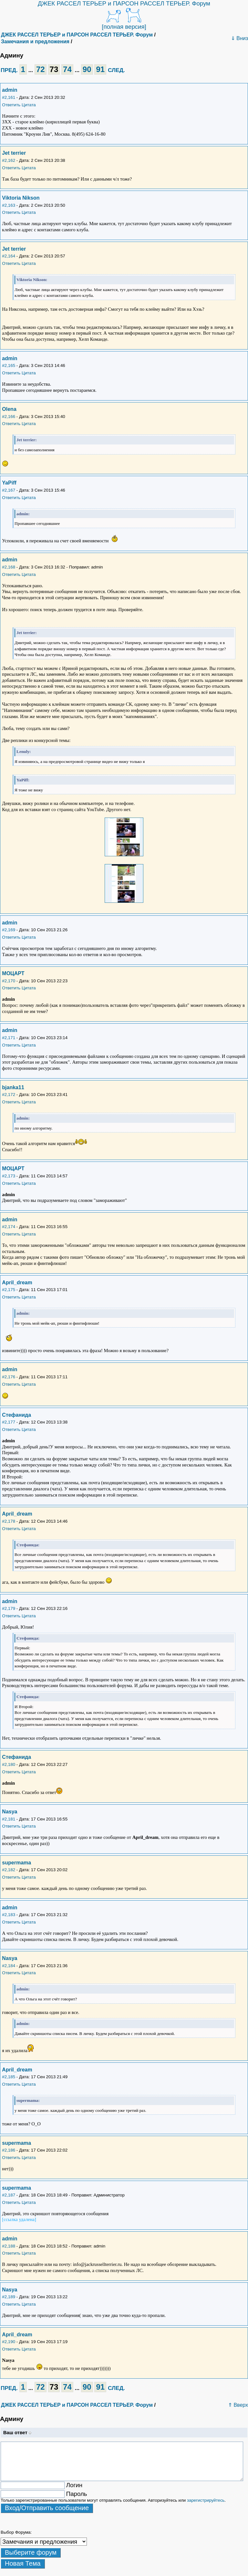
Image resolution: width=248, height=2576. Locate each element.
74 (67, 69)
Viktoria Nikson (20, 198)
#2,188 (8, 2246)
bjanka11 (13, 1087)
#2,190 (8, 2341)
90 (87, 69)
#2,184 (8, 1965)
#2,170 (8, 980)
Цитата (29, 104)
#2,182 (8, 1869)
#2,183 (8, 1914)
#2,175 (8, 1289)
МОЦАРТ (13, 973)
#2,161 (8, 97)
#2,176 (8, 1376)
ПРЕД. (9, 70)
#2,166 (8, 416)
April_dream (17, 1282)
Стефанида (16, 1415)
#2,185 (8, 2076)
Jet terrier (14, 153)
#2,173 (8, 1175)
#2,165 (8, 365)
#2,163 (8, 205)
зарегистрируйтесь (206, 2500)
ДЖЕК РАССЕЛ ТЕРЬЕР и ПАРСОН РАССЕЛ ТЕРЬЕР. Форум (124, 3)
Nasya (9, 1811)
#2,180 (8, 1764)
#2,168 (8, 567)
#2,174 (8, 1226)
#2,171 (8, 1037)
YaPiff (9, 482)
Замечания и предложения (35, 41)
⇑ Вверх (238, 2405)
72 (40, 69)
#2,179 (8, 1608)
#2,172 (8, 1094)
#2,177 (8, 1422)
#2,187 (8, 2195)
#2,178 (8, 1521)
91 (100, 69)
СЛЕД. (116, 70)
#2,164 (8, 256)
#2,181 (8, 1819)
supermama (16, 1862)
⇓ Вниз (239, 38)
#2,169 (8, 929)
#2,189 (8, 2296)
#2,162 (8, 160)
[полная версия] (124, 26)
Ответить (11, 104)
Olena (9, 409)
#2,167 (8, 490)
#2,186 (8, 2150)
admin (9, 90)
